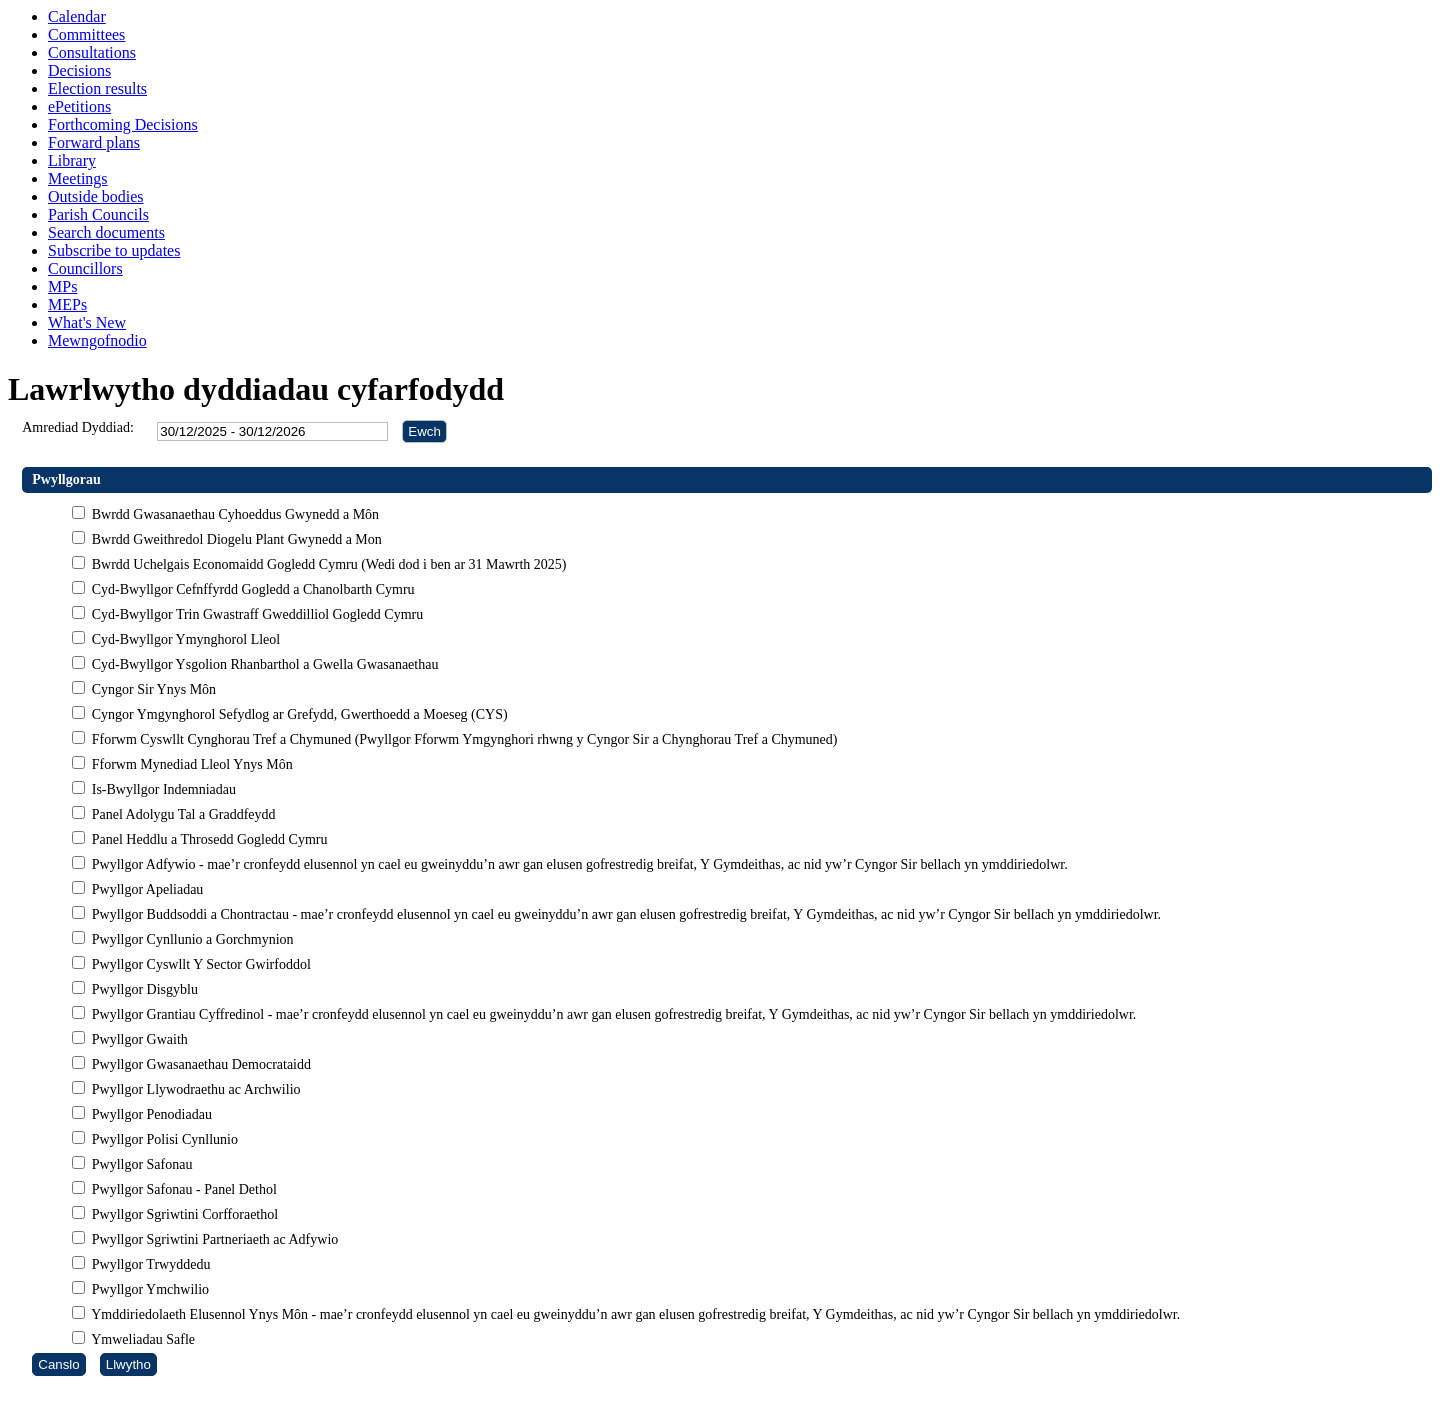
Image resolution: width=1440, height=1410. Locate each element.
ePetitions (79, 106)
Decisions (79, 70)
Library (72, 160)
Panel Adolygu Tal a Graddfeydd (181, 814)
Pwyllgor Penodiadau (150, 1114)
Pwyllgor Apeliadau (145, 889)
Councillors (85, 268)
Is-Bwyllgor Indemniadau (162, 789)
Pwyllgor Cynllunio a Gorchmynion (190, 939)
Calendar (77, 16)
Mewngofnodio (97, 340)
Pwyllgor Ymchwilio (148, 1289)
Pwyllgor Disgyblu (143, 989)
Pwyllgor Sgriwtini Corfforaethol (183, 1214)
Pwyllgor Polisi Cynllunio (163, 1139)
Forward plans (94, 142)
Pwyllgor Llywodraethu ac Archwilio (194, 1089)
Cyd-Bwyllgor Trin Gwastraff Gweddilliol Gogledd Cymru (255, 614)
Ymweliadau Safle (141, 1339)
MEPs (67, 304)
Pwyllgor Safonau (140, 1164)
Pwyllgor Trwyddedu (149, 1264)
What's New (87, 322)
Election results (97, 88)
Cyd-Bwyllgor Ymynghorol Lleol (184, 639)
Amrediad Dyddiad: (78, 427)
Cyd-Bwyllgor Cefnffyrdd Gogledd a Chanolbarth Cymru (251, 589)
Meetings (78, 178)
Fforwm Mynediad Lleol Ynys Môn (190, 764)
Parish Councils (98, 214)
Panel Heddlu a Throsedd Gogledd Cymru (207, 839)
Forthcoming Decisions (123, 124)
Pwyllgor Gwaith (138, 1039)
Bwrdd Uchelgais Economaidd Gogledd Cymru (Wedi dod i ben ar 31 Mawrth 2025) (327, 564)
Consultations (92, 52)
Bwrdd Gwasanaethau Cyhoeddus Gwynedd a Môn (233, 514)
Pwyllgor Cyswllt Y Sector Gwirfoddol (199, 964)
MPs (62, 286)
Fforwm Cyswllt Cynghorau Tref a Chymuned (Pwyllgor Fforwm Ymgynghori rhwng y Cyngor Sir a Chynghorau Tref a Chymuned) (462, 739)
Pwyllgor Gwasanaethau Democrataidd (199, 1064)
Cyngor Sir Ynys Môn (152, 689)
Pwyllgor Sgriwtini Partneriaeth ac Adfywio (213, 1239)
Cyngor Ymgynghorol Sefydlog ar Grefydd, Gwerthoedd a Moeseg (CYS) (297, 714)
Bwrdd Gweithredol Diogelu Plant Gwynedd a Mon (235, 539)
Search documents (106, 232)
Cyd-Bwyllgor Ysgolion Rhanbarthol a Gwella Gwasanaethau (263, 664)
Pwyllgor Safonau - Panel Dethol (182, 1189)
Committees (86, 34)
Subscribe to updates (114, 250)
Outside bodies (96, 196)
